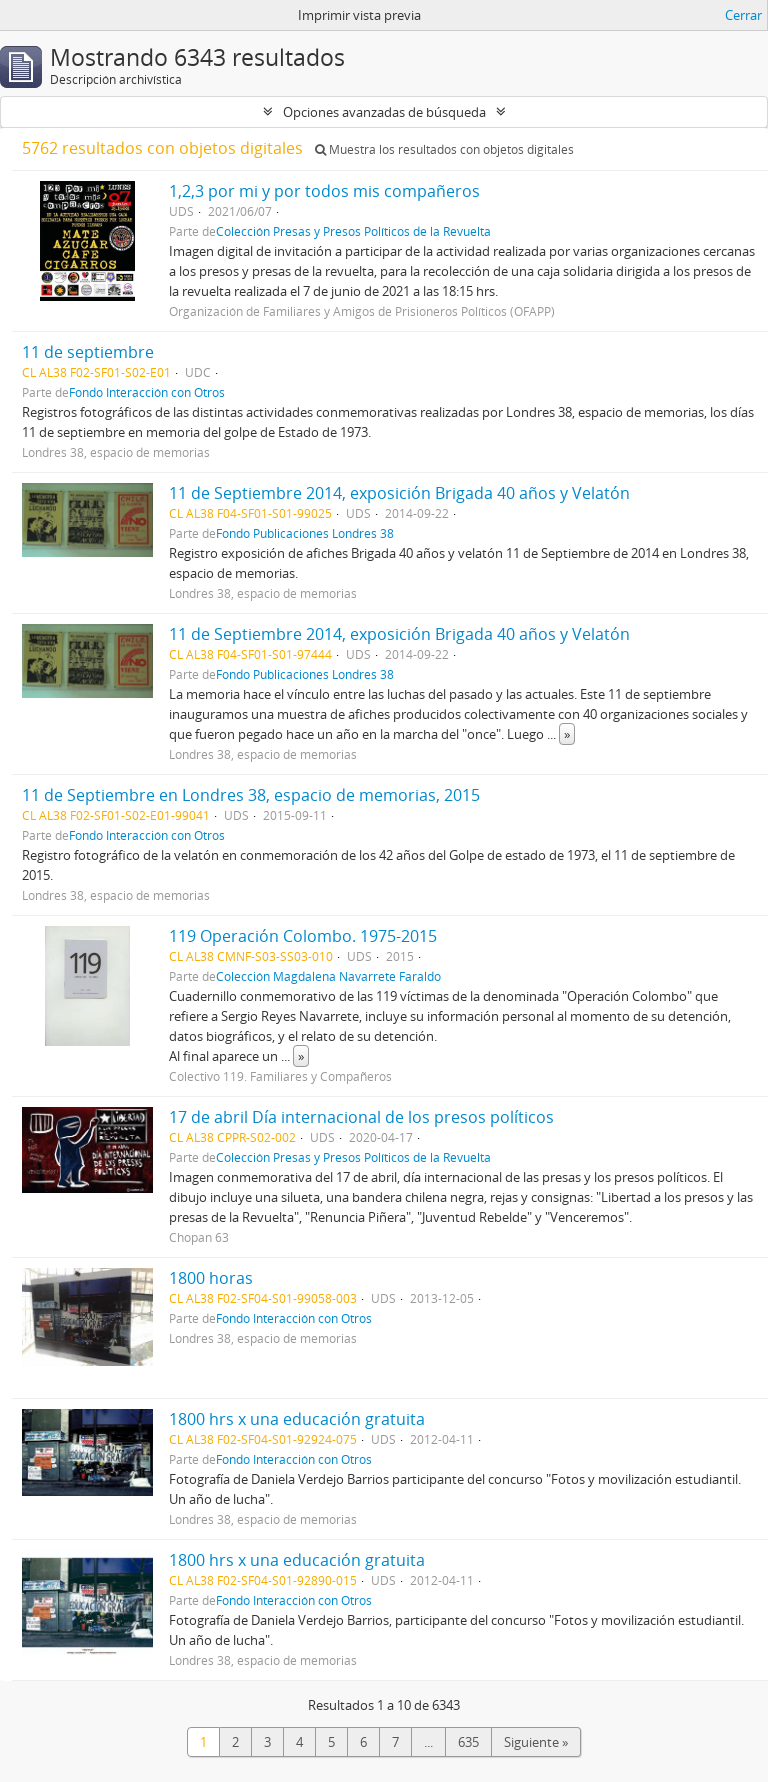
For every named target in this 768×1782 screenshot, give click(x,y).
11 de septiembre (88, 352)
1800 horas (211, 1278)
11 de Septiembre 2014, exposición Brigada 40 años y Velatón (399, 493)
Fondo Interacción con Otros (147, 392)
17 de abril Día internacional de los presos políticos (361, 1117)
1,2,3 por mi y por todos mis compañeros (324, 191)
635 (468, 1742)
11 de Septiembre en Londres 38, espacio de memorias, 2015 (251, 795)
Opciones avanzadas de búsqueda (384, 112)
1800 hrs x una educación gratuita (297, 1419)
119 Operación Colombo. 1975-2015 (303, 936)
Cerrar (743, 15)
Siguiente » (536, 1742)
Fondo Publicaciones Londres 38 (305, 533)
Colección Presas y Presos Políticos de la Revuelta (353, 231)
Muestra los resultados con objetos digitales (444, 149)
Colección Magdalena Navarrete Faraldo (328, 976)
